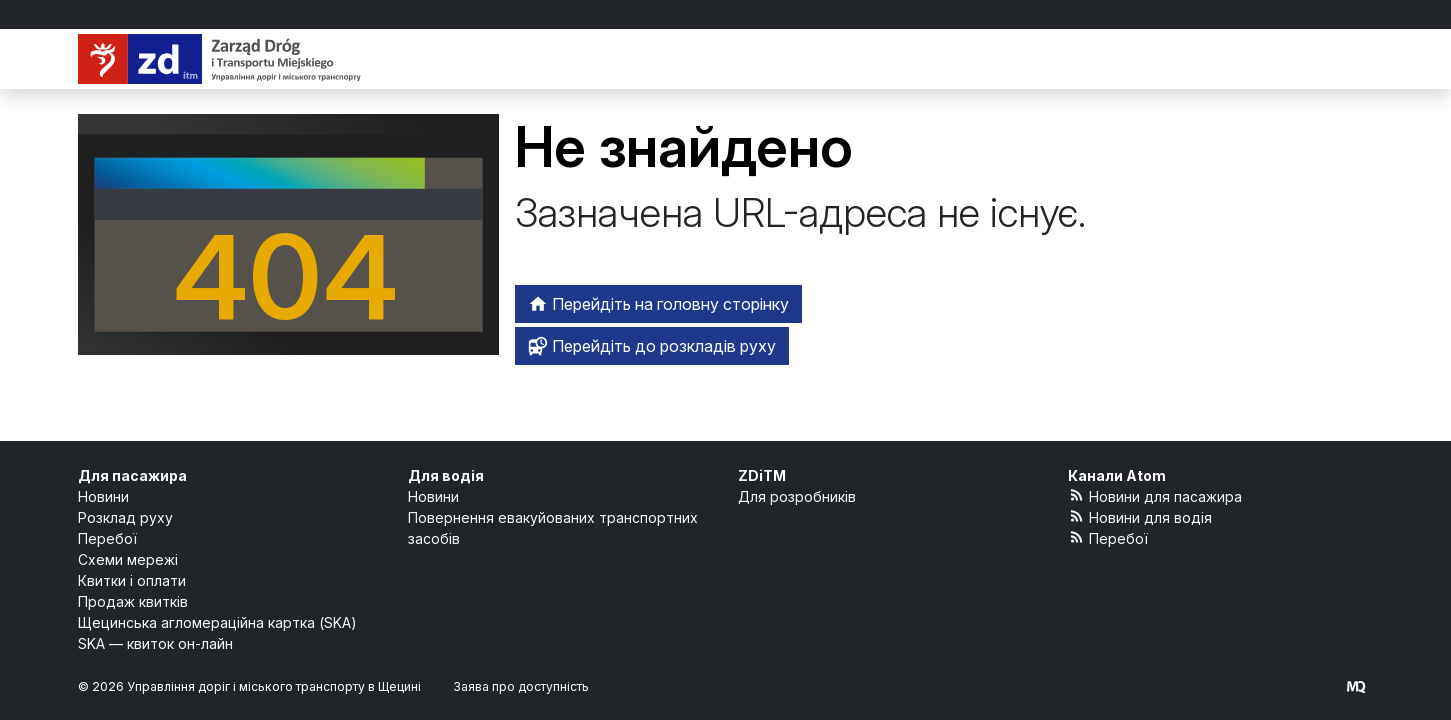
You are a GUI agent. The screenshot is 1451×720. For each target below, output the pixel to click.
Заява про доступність (521, 686)
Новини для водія (1140, 516)
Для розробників (797, 496)
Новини (103, 496)
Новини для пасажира (1155, 495)
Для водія (446, 475)
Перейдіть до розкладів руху (652, 346)
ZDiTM (762, 475)
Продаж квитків (133, 601)
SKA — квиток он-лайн (155, 643)
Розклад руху (125, 517)
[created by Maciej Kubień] (1356, 686)
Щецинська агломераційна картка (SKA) (217, 622)
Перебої (107, 538)
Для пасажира (132, 475)
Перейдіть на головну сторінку (658, 304)
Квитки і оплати (132, 580)
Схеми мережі (128, 559)
